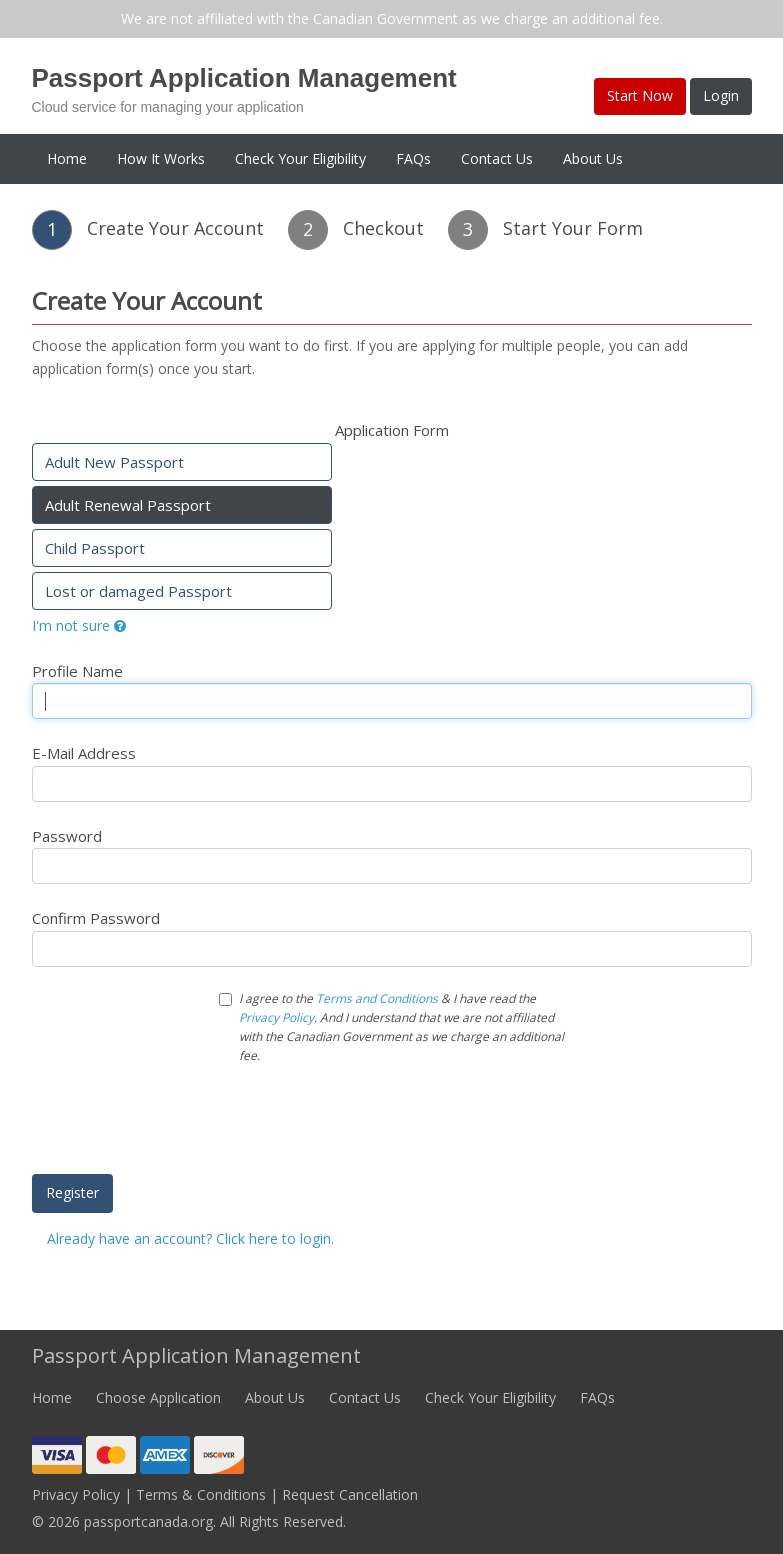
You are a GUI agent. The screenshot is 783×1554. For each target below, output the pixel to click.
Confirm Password (96, 918)
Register (72, 1192)
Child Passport (95, 548)
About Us (593, 158)
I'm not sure (79, 625)
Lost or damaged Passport (138, 591)
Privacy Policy (276, 1017)
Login (721, 95)
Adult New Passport (114, 462)
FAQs (413, 158)
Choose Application (158, 1397)
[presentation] (371, 1120)
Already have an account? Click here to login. (190, 1238)
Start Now (640, 95)
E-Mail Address (84, 753)
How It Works (161, 158)
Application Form (392, 430)
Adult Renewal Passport (128, 505)
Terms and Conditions (377, 998)
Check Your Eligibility (300, 158)
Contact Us (497, 158)
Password (67, 836)
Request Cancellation (350, 1494)
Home (67, 158)
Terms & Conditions (201, 1494)
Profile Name (77, 671)
